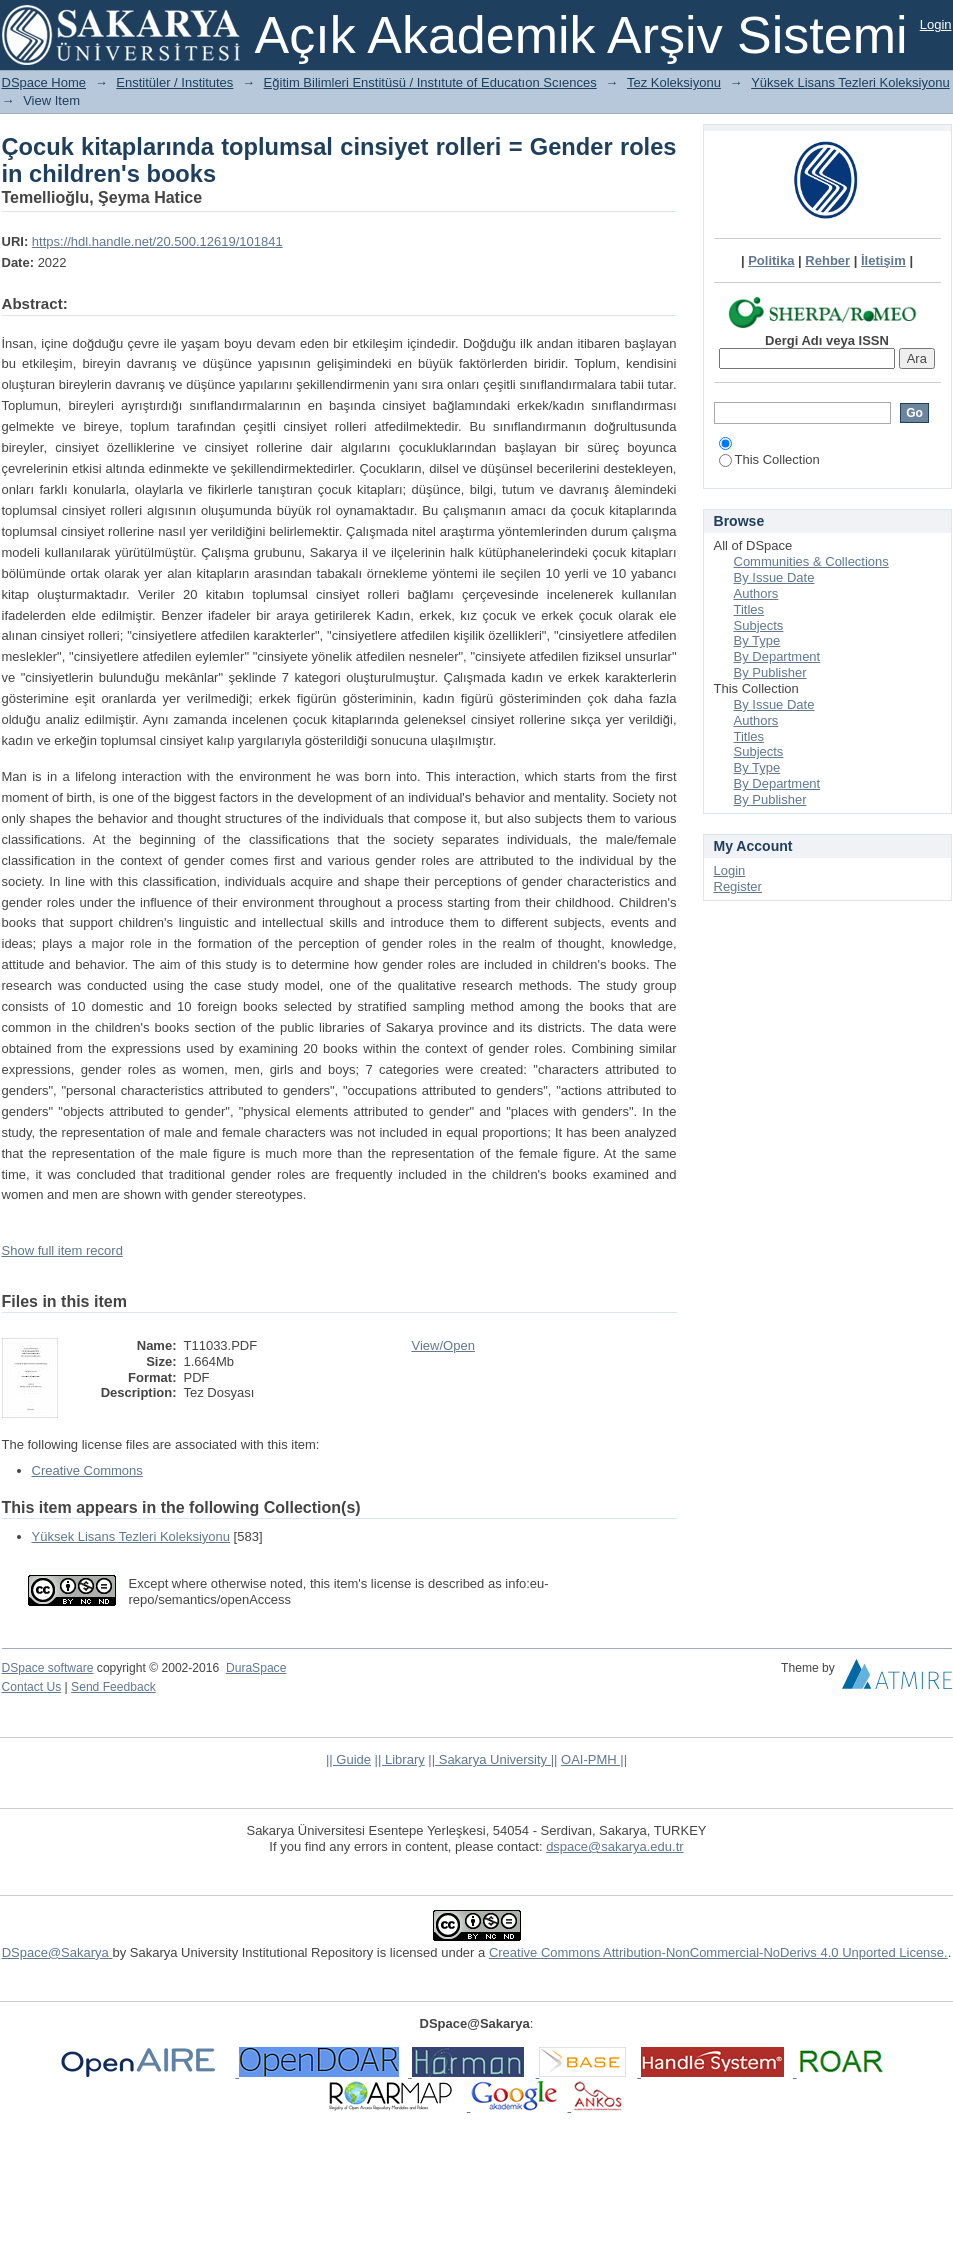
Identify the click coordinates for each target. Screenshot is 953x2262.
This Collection (769, 459)
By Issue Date (774, 577)
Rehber (827, 260)
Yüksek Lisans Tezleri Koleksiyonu (850, 82)
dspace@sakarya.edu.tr (615, 1846)
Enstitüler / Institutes (174, 82)
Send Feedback (113, 1687)
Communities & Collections (811, 561)
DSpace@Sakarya (57, 1952)
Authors (756, 593)
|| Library (400, 1759)
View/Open (443, 1345)
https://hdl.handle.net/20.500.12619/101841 (157, 241)
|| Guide (348, 1759)
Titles (749, 609)
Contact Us (32, 1687)
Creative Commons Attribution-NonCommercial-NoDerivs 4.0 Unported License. (718, 1952)
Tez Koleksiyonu (674, 82)
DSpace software (48, 1668)
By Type (757, 640)
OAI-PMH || (594, 1759)
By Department (777, 656)
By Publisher (770, 672)
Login (936, 24)
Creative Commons (87, 1470)
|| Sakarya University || (492, 1759)
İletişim (883, 260)
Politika (771, 260)
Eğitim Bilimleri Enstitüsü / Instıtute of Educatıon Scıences (430, 82)
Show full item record (62, 1250)
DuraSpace (256, 1668)
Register (738, 886)
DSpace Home (44, 82)
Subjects (759, 625)
